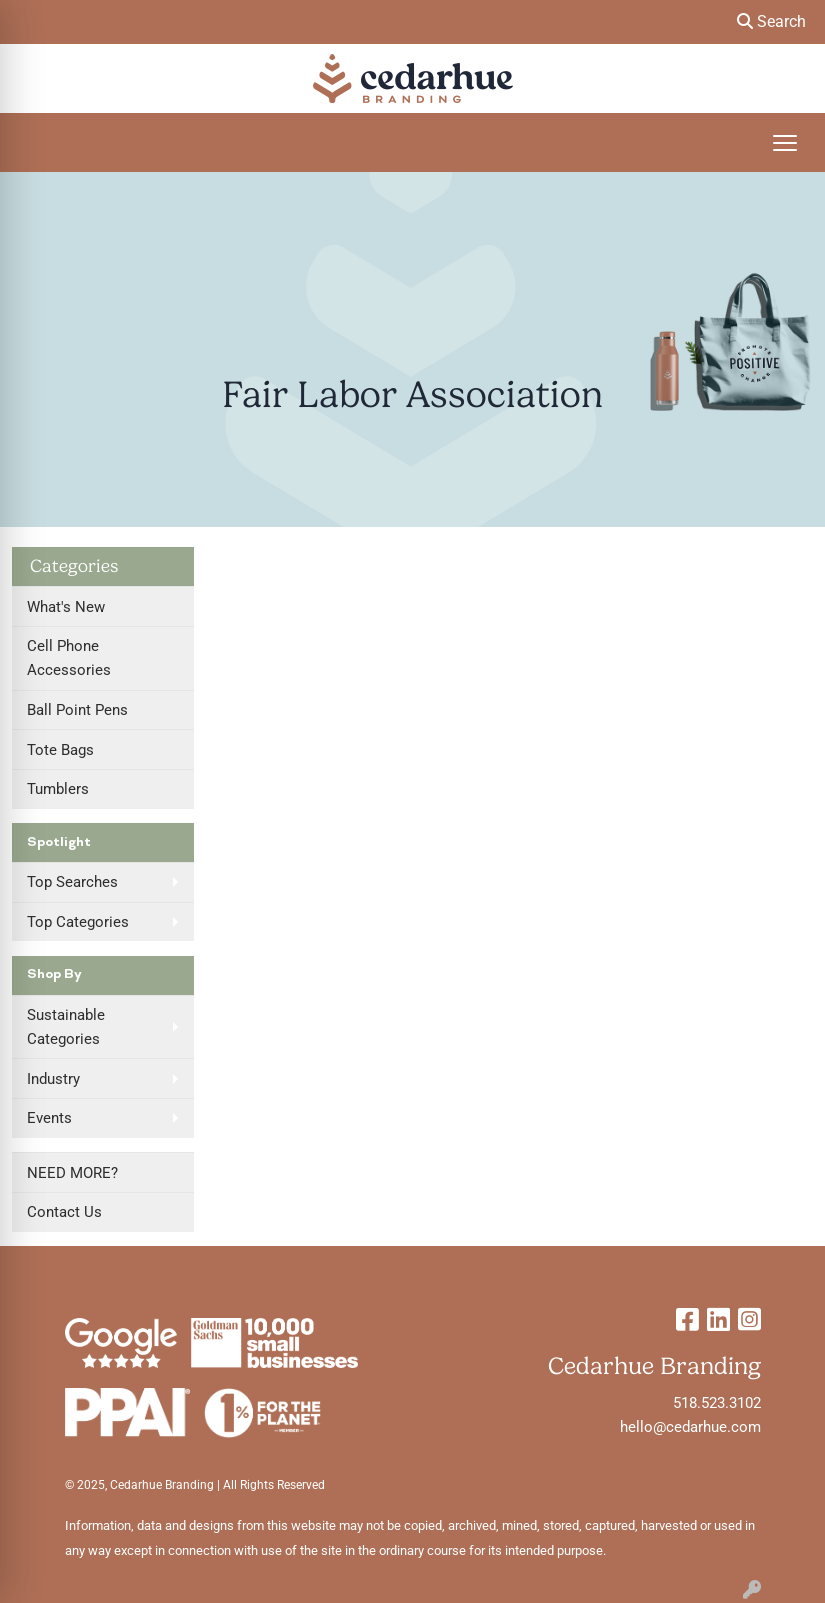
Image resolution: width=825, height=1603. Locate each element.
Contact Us (64, 1212)
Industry (53, 1079)
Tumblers (58, 789)
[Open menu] (785, 143)
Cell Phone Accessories (69, 658)
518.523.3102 (717, 1403)
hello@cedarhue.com (690, 1427)
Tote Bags (60, 750)
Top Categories (78, 922)
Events (49, 1118)
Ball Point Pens (77, 710)
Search (771, 21)
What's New (66, 607)
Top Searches (72, 882)
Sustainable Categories (66, 1027)
